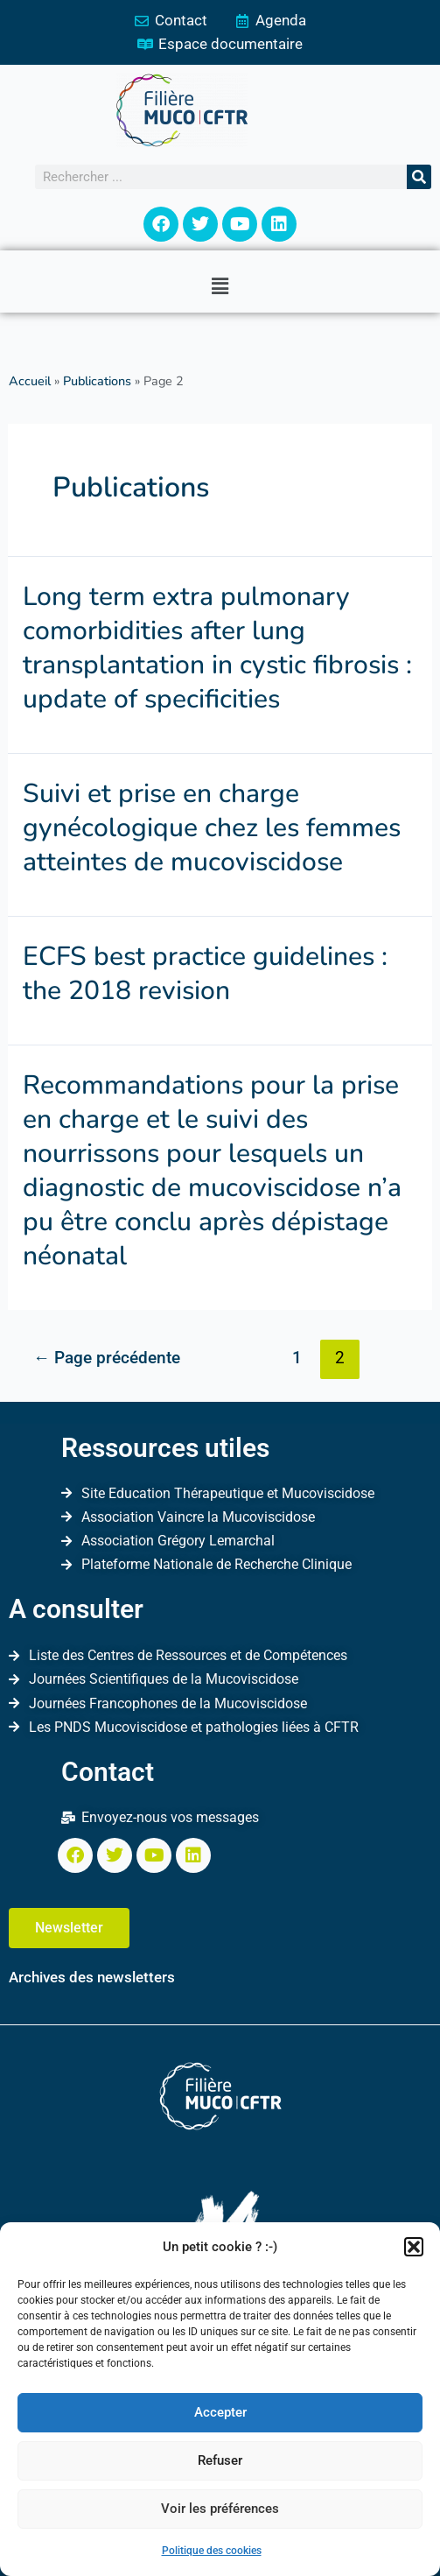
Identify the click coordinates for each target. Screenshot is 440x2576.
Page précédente (106, 1358)
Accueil (30, 381)
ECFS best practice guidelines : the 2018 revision (205, 974)
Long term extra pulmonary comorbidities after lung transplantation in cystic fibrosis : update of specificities (217, 648)
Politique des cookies (212, 2550)
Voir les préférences (220, 2508)
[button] (414, 2247)
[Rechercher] (419, 177)
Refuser (220, 2460)
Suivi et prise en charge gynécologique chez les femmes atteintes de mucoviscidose (212, 828)
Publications (97, 381)
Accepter (220, 2412)
